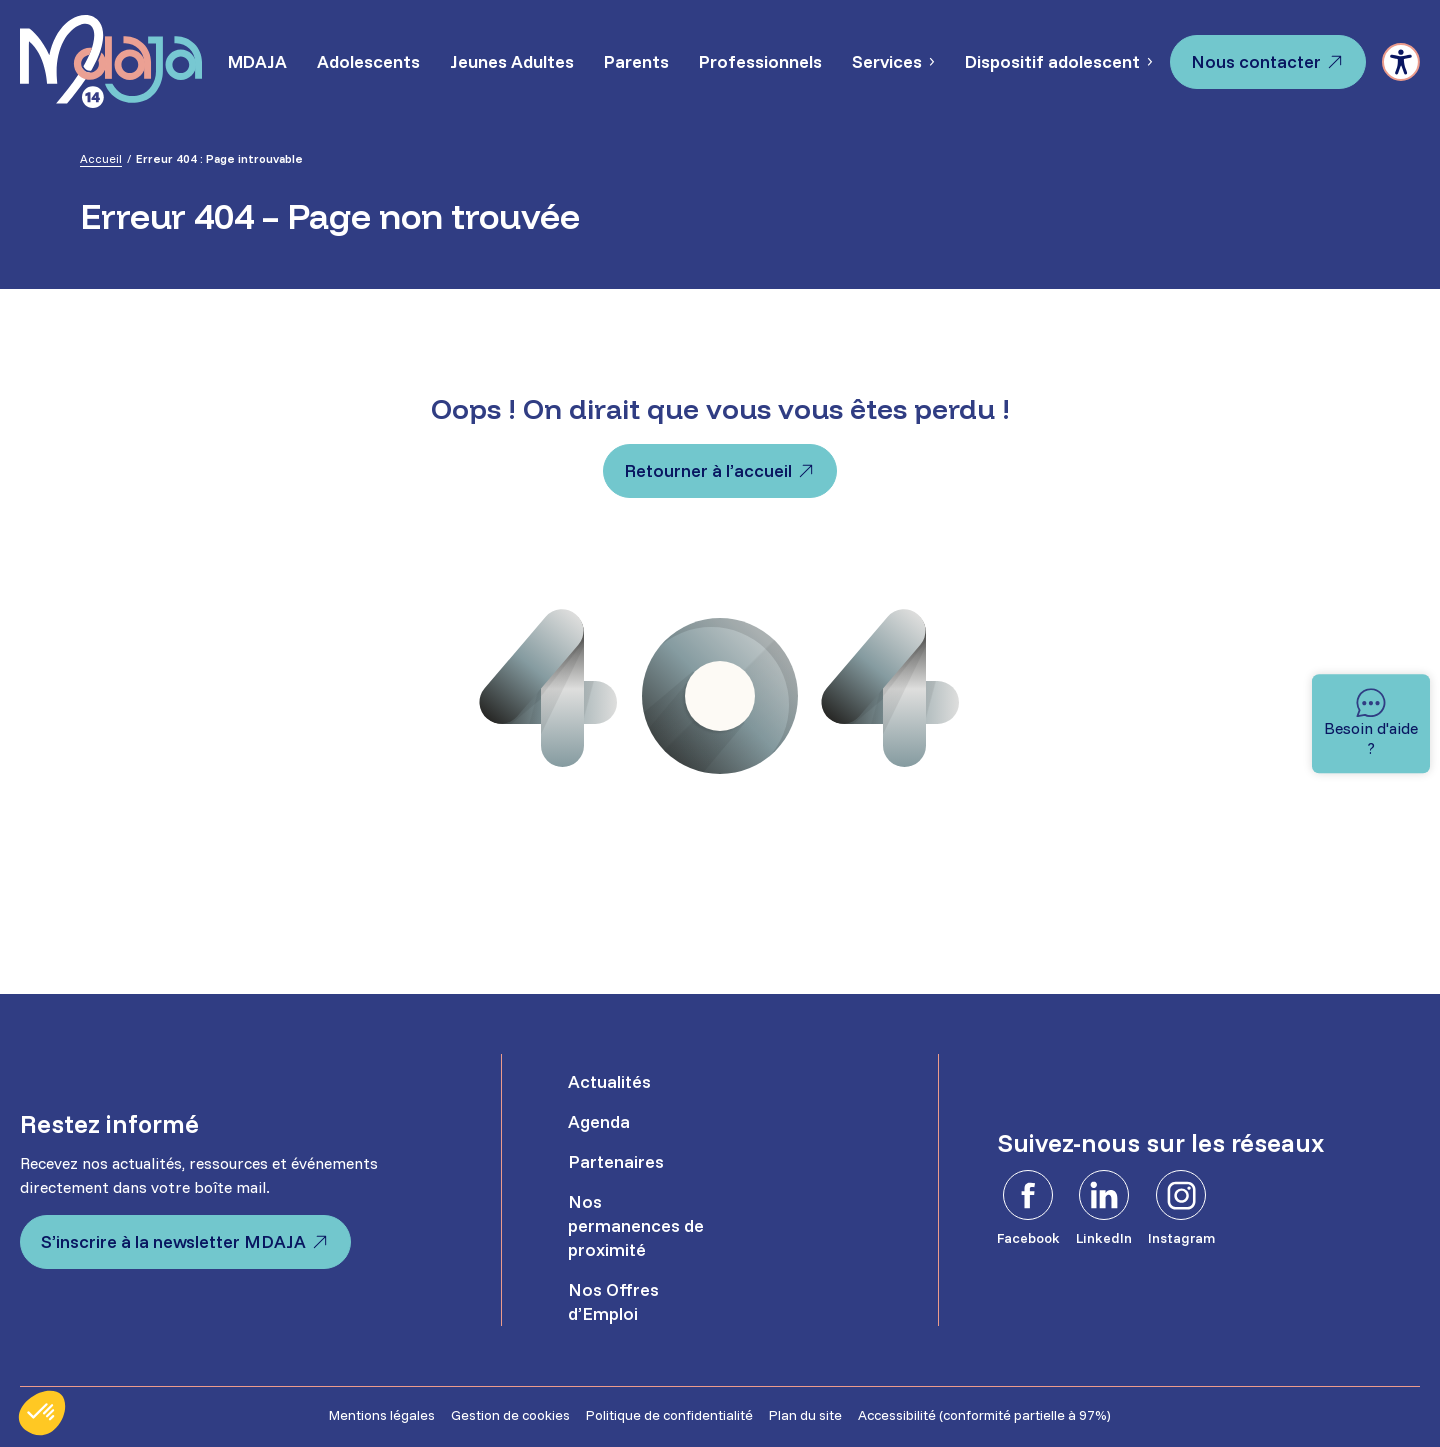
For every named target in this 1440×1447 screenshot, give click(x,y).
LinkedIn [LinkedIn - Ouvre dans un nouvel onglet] (1104, 1238)
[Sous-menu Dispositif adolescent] (1149, 62)
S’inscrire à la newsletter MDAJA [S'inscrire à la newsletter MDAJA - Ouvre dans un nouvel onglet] (173, 1241)
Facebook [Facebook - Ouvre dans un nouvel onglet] (1028, 1238)
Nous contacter (1256, 61)
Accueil (101, 158)
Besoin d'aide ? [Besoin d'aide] (1371, 738)
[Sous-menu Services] (931, 62)
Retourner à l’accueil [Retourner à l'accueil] (708, 470)
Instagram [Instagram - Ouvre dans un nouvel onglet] (1181, 1238)
